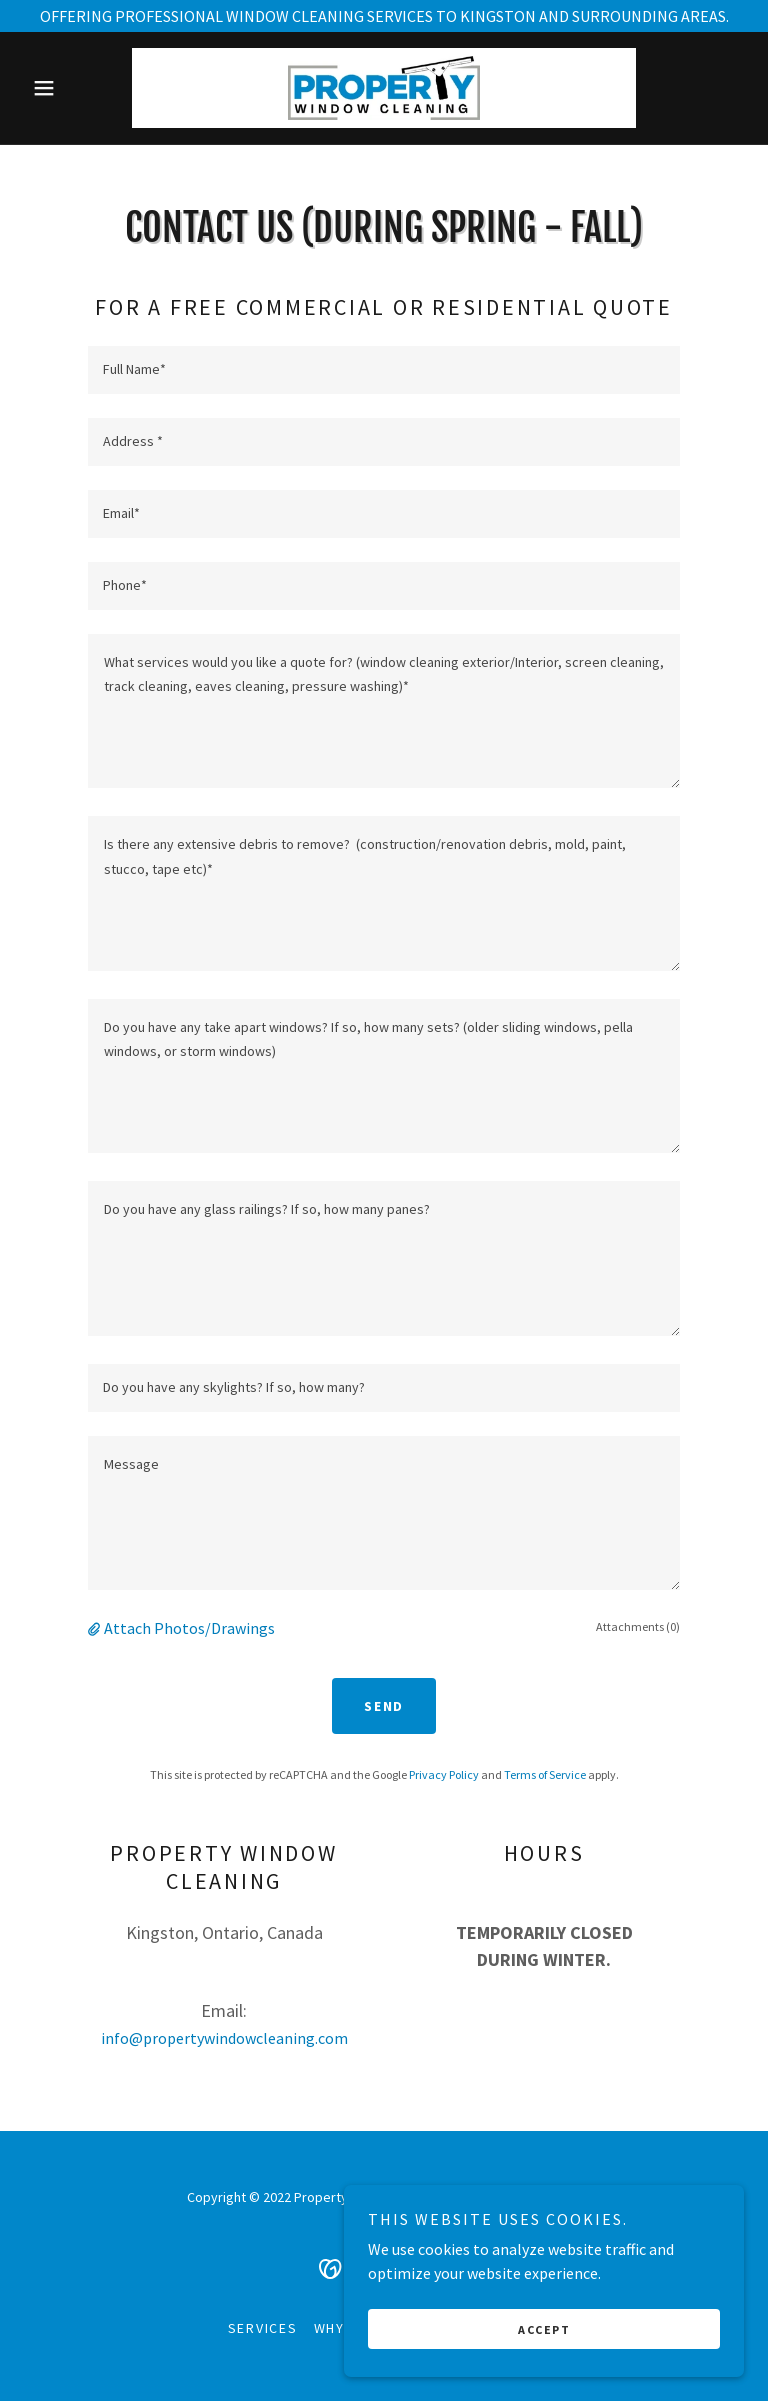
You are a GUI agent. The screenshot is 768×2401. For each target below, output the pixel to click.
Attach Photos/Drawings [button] (189, 1628)
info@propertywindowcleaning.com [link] (224, 2038)
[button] (78, 88)
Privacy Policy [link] (444, 1774)
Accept (544, 2370)
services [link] (263, 2328)
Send (384, 1706)
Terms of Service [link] (545, 1774)
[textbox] (384, 370)
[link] (384, 88)
